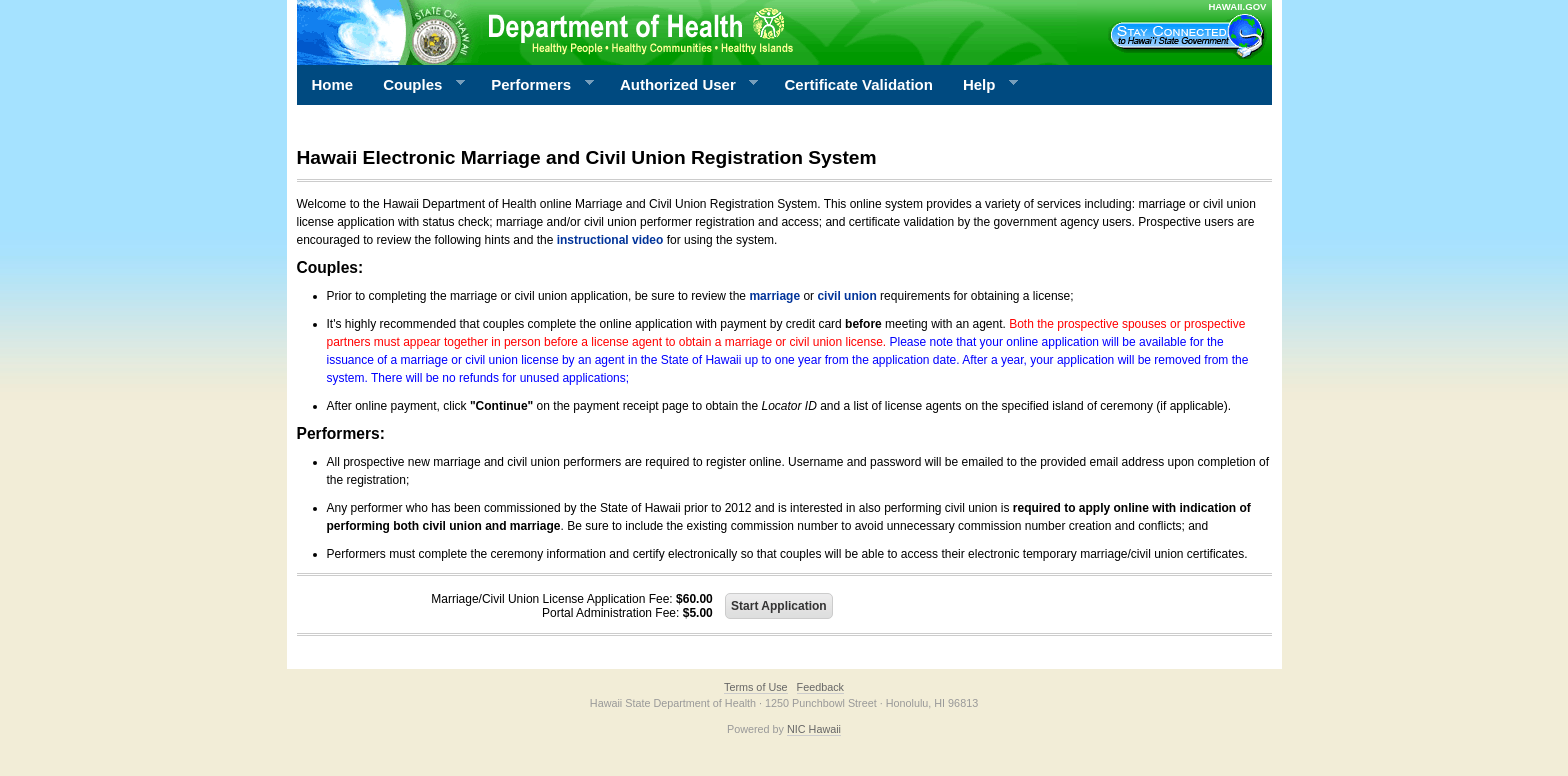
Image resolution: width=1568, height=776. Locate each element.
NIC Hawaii (814, 729)
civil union (846, 296)
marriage (774, 296)
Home (333, 84)
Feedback (820, 687)
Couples (416, 85)
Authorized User (681, 85)
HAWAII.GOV (1237, 6)
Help (983, 85)
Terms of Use (756, 687)
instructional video (610, 240)
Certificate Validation (859, 84)
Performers (535, 85)
